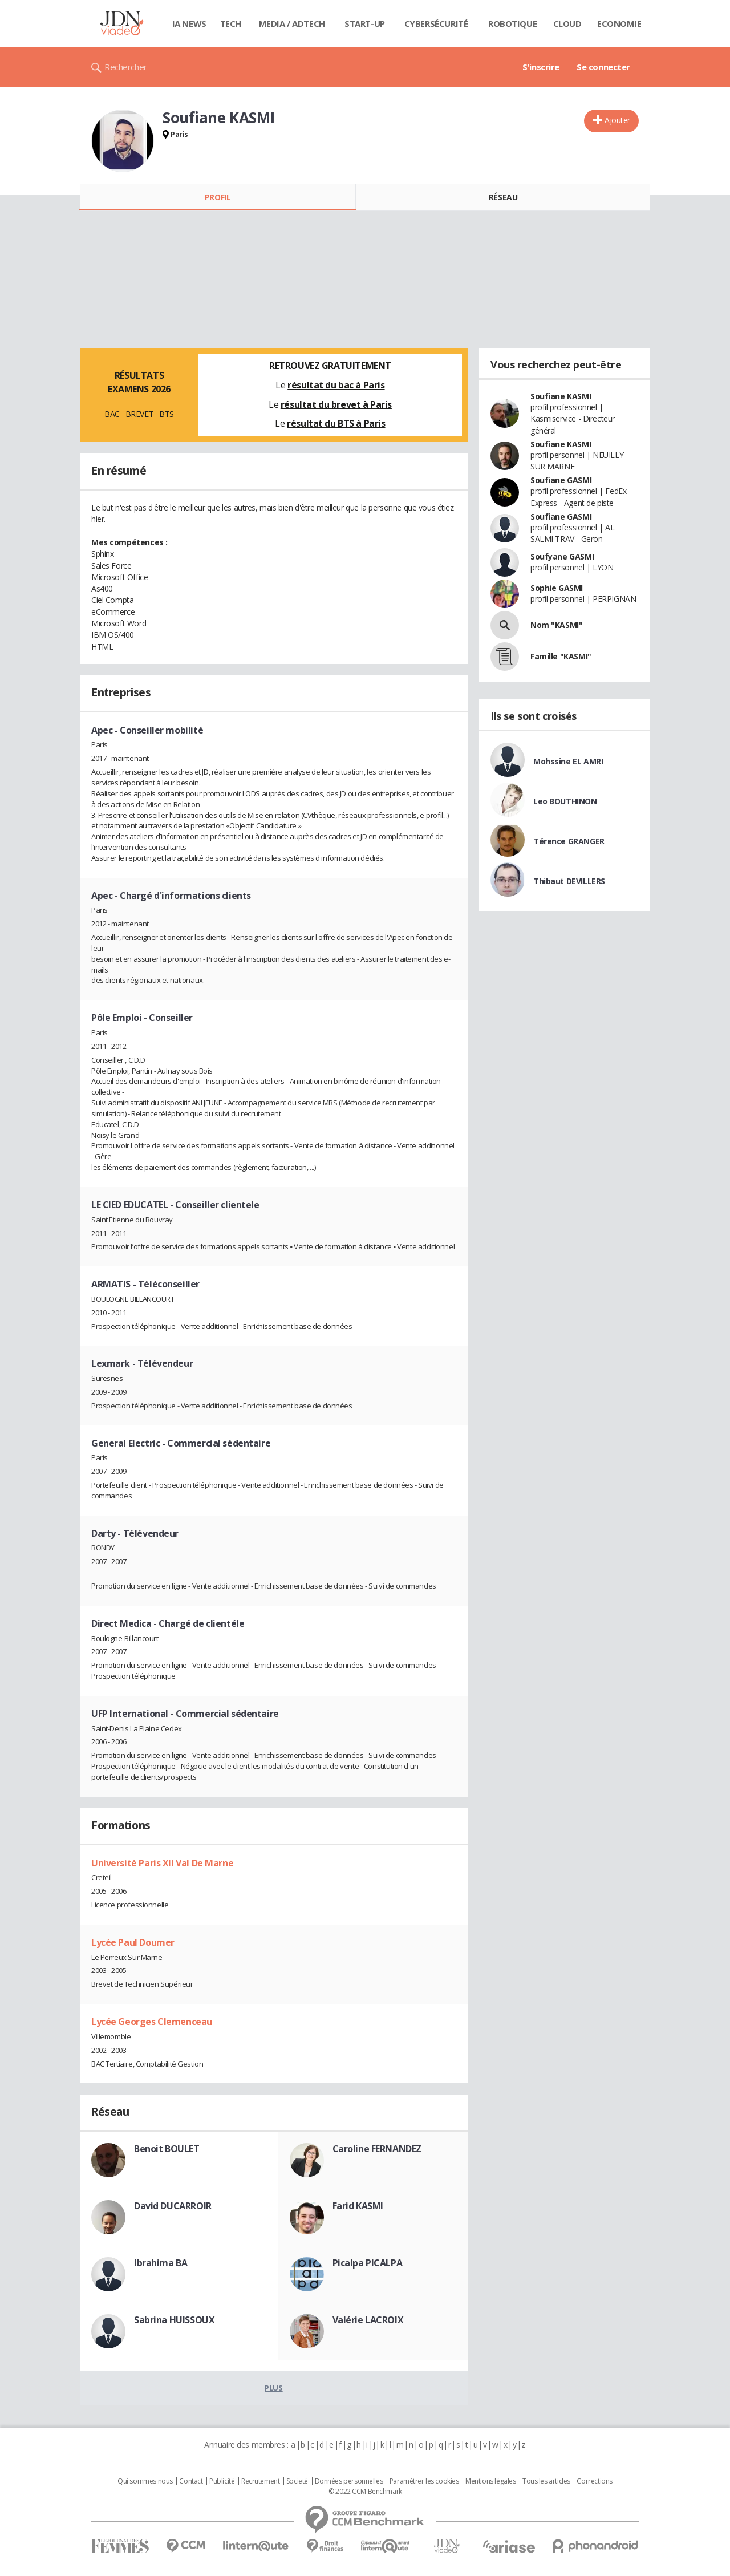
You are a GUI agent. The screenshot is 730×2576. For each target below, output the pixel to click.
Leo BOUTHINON (565, 801)
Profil (217, 197)
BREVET (139, 413)
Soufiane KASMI (560, 396)
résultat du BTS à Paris (336, 423)
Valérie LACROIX (368, 2320)
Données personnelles (349, 2481)
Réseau (503, 197)
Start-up (364, 23)
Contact (190, 2481)
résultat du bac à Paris (335, 385)
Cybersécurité (436, 23)
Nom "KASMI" (556, 624)
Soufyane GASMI (562, 556)
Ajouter (617, 120)
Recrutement (260, 2481)
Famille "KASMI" (560, 656)
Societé (297, 2481)
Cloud (567, 23)
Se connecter (603, 66)
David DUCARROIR (173, 2206)
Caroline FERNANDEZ (376, 2148)
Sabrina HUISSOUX (174, 2320)
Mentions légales (490, 2481)
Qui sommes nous (145, 2481)
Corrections (594, 2481)
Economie (619, 23)
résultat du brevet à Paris (336, 404)
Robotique (512, 23)
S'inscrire (540, 66)
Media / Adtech (292, 23)
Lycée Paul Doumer (133, 1942)
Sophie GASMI (556, 587)
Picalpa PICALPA (367, 2263)
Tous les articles (546, 2481)
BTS (166, 413)
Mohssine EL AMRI (568, 761)
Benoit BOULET (167, 2148)
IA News (189, 23)
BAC (112, 413)
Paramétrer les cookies (424, 2481)
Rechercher (125, 66)
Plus (273, 2388)
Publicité (221, 2481)
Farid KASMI (357, 2206)
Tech (230, 23)
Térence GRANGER (569, 841)
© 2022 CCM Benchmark (365, 2492)
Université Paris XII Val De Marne (162, 1863)
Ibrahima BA (160, 2263)
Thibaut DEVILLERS (569, 881)
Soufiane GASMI (560, 480)
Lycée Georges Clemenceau (151, 2021)
